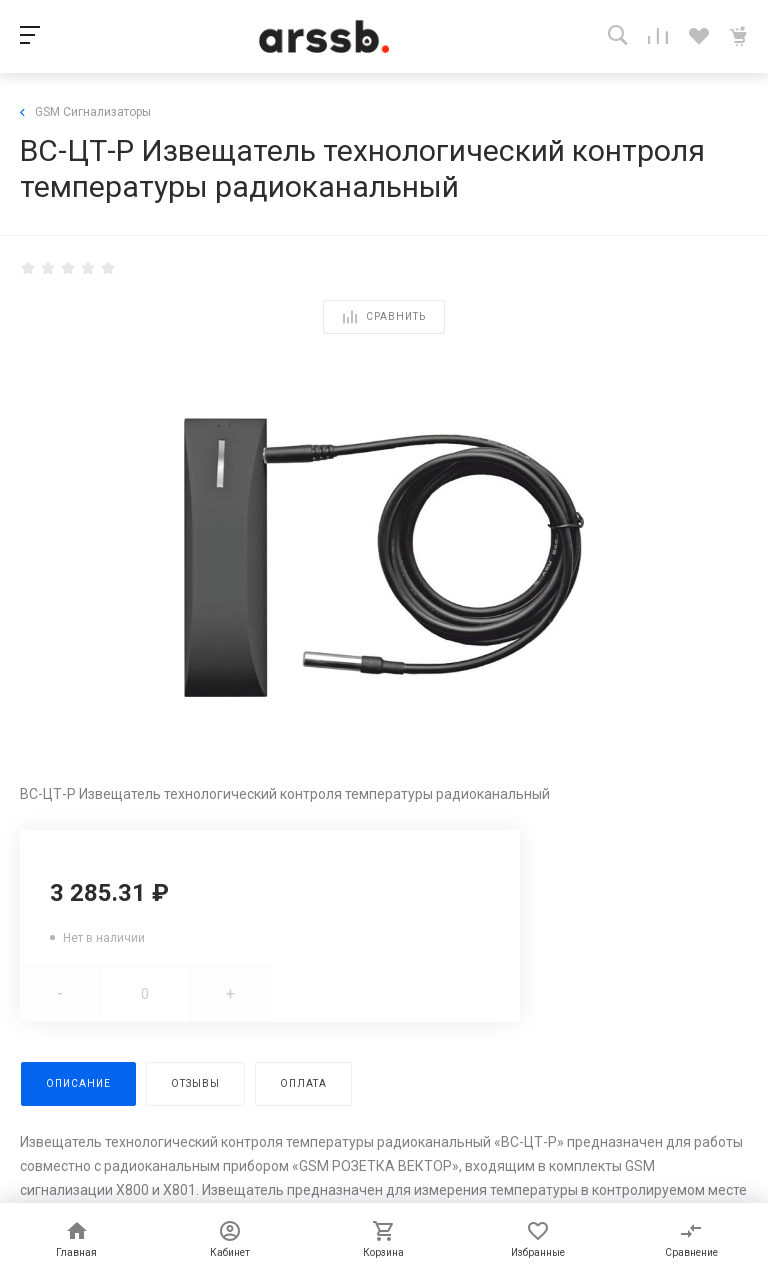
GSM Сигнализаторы (85, 112)
